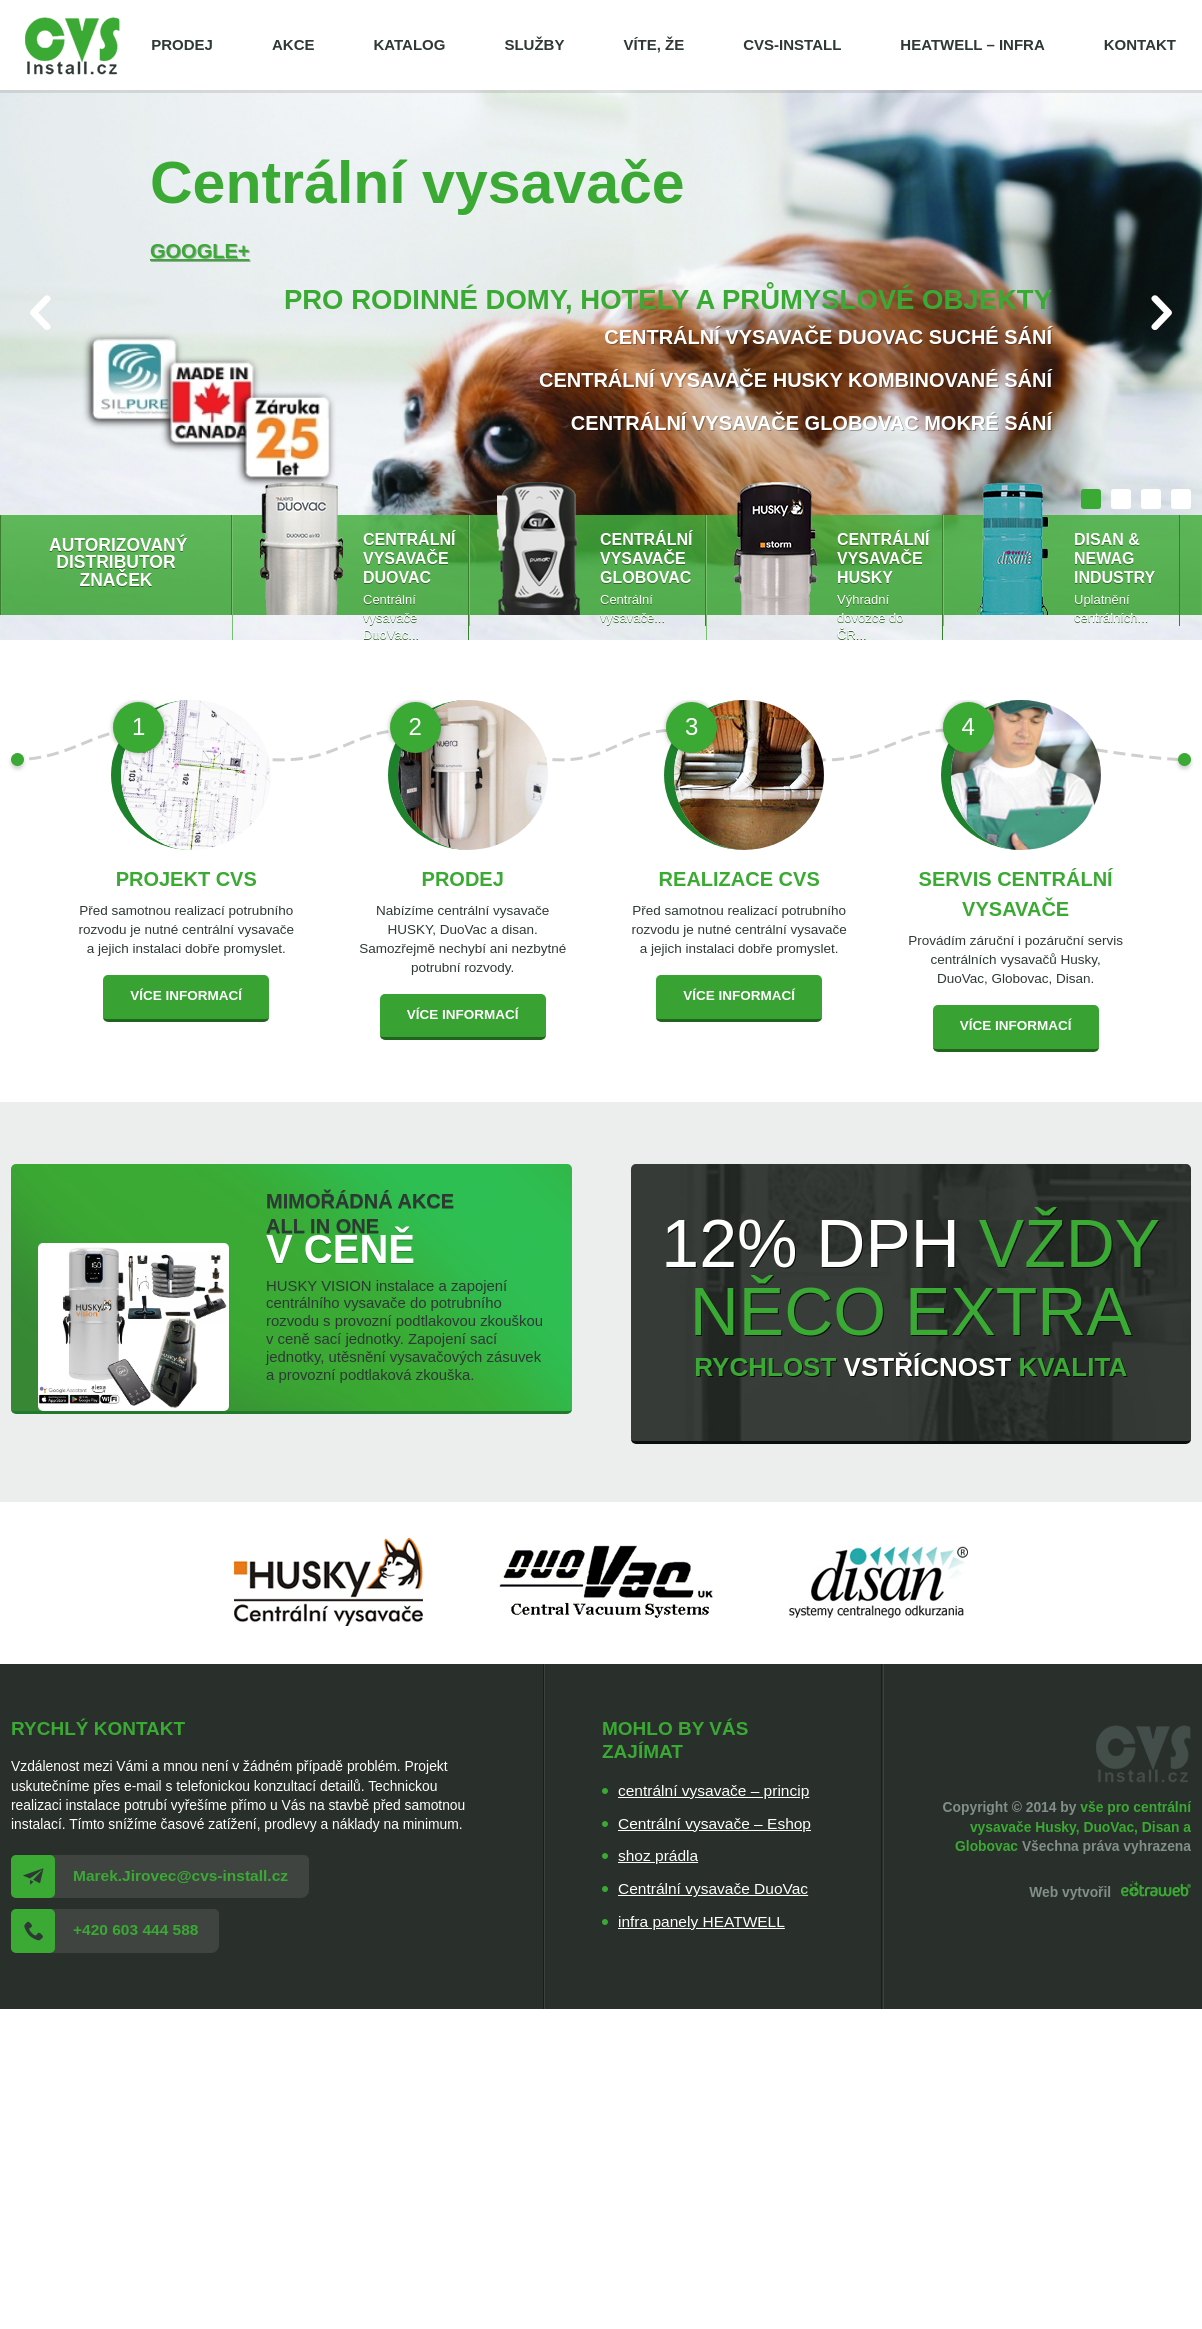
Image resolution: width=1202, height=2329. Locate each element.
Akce (293, 44)
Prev (40, 312)
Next (1161, 312)
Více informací (186, 995)
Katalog (409, 44)
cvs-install (792, 44)
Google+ (199, 251)
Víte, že (653, 44)
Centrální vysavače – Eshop (714, 1823)
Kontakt (1140, 44)
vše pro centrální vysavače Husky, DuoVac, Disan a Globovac (1073, 1826)
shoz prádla (658, 1855)
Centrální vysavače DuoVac (713, 1888)
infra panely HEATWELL (701, 1921)
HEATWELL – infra (972, 44)
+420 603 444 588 (135, 1929)
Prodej (182, 44)
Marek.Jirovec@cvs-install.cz (180, 1875)
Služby (534, 44)
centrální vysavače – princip (713, 1790)
